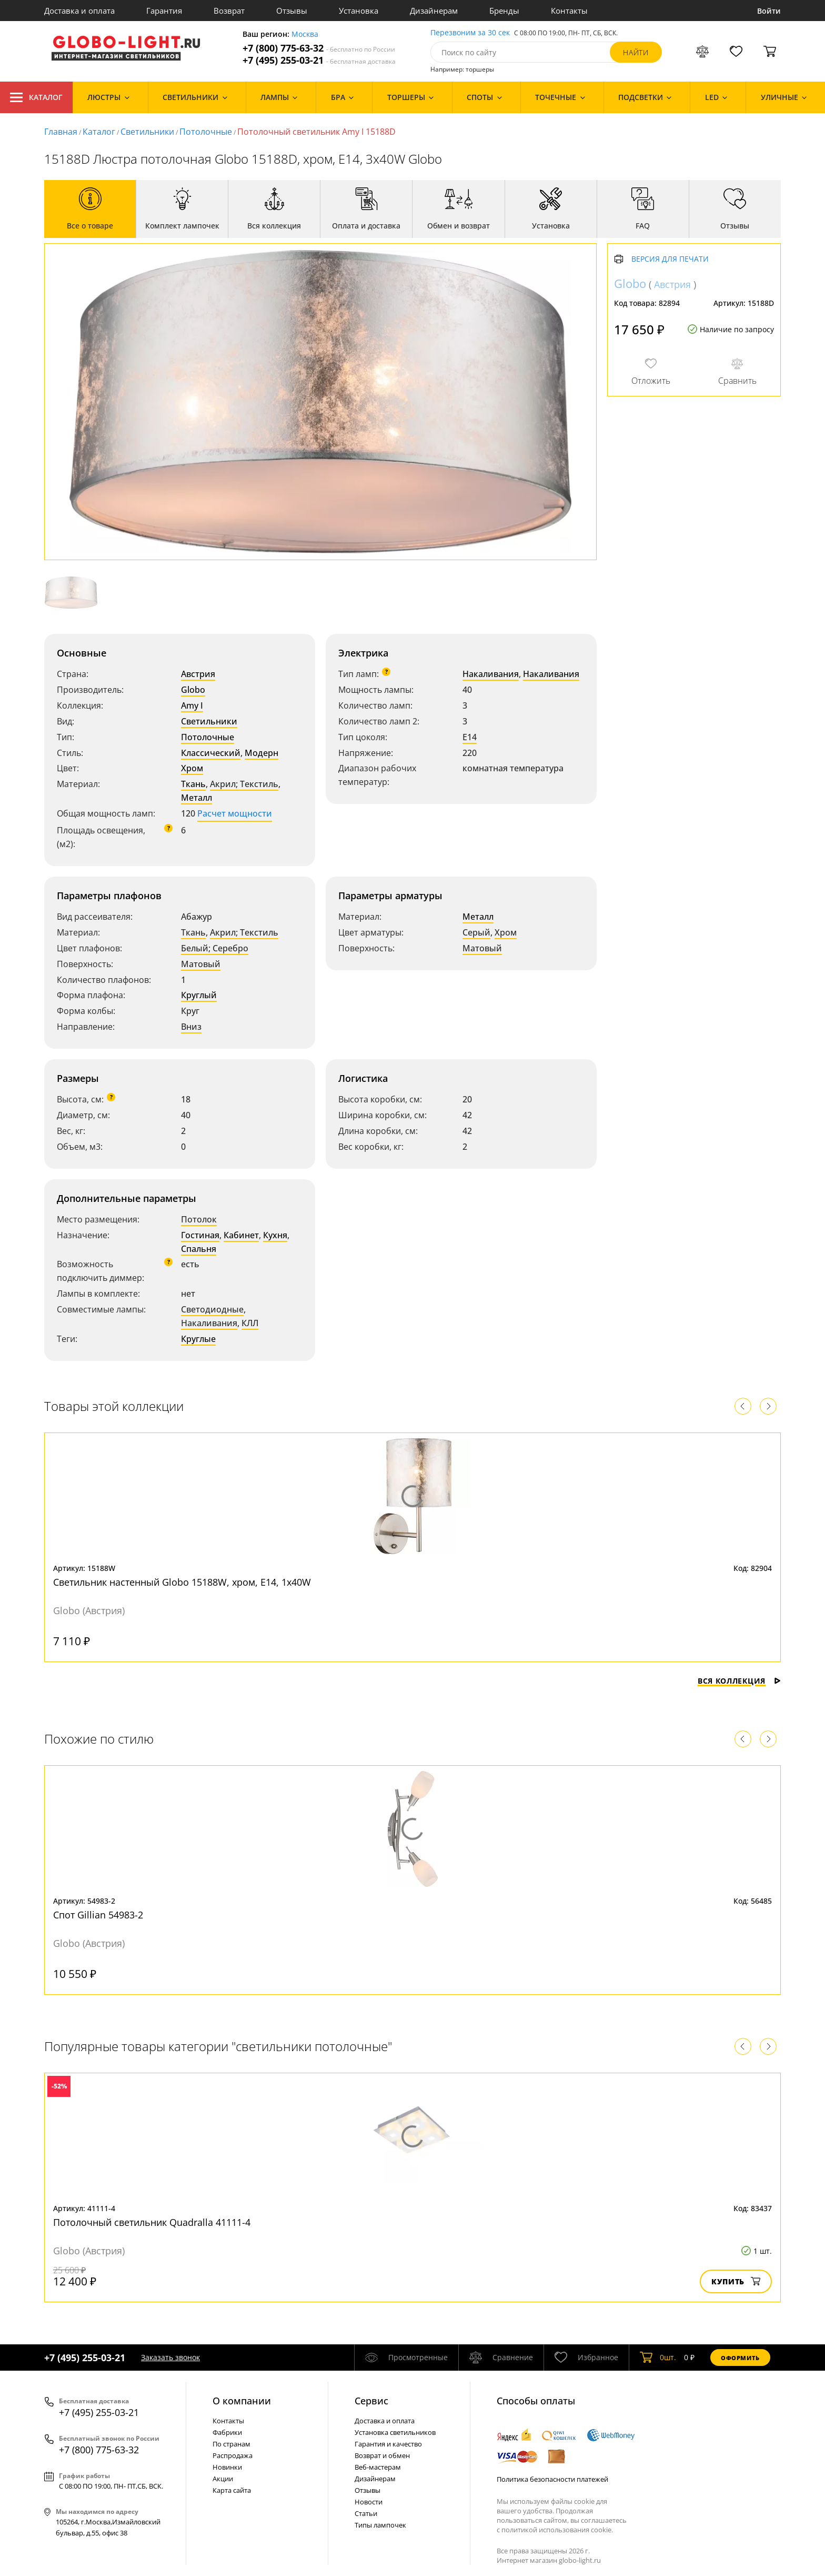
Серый (476, 932)
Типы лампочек (380, 2525)
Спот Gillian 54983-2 (98, 1914)
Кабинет (241, 1235)
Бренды (504, 10)
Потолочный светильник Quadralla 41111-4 (151, 2222)
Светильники (147, 131)
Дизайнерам (434, 10)
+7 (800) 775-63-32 (319, 48)
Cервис (371, 2400)
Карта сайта (232, 2490)
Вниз (191, 1026)
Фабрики (227, 2432)
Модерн (261, 753)
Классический (210, 753)
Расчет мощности (234, 813)
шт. (658, 2357)
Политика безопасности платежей (552, 2479)
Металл (196, 797)
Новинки (227, 2467)
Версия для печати (670, 259)
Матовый (200, 964)
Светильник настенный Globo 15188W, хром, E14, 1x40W (182, 1582)
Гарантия (164, 10)
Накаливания (490, 674)
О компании (242, 2400)
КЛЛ (250, 1323)
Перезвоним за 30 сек (470, 32)
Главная (60, 131)
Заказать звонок (170, 2357)
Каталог (36, 97)
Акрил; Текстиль (244, 784)
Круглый (199, 995)
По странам (231, 2444)
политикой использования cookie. (557, 2529)
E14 (469, 737)
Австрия (198, 674)
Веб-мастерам (378, 2467)
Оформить (740, 2358)
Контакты (569, 10)
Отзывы (291, 10)
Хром (192, 768)
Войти (769, 11)
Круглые (198, 1339)
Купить (735, 2281)
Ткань (193, 784)
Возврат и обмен (382, 2455)
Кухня (275, 1235)
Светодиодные (212, 1309)
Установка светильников (395, 2432)
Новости (369, 2502)
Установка (358, 10)
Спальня (198, 1249)
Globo (193, 689)
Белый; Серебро (214, 948)
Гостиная (200, 1235)
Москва (304, 34)
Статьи (366, 2513)
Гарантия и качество (388, 2444)
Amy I (192, 705)
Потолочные (205, 131)
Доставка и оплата (79, 10)
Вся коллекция (739, 1681)
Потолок (199, 1219)
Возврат (229, 10)
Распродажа (233, 2455)
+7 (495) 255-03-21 (319, 60)
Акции (223, 2478)
